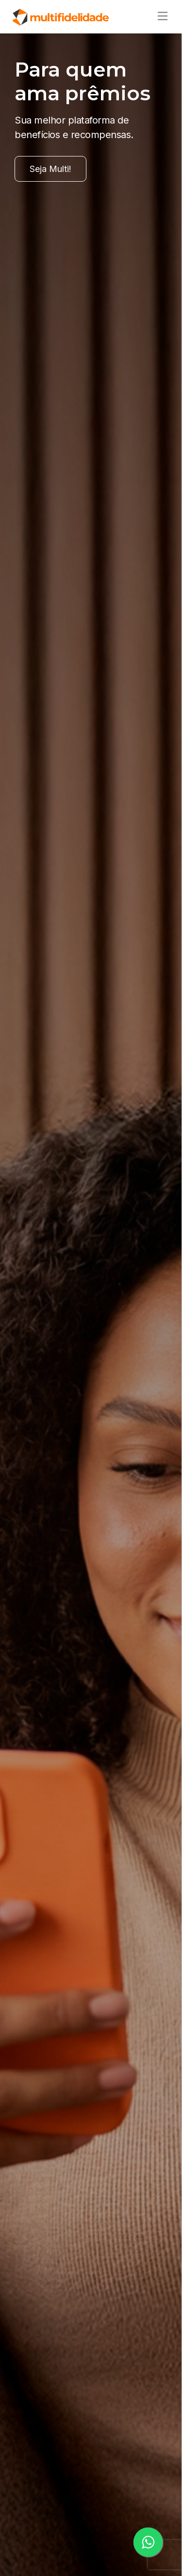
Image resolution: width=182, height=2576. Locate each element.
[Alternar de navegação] (159, 16)
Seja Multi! (50, 169)
